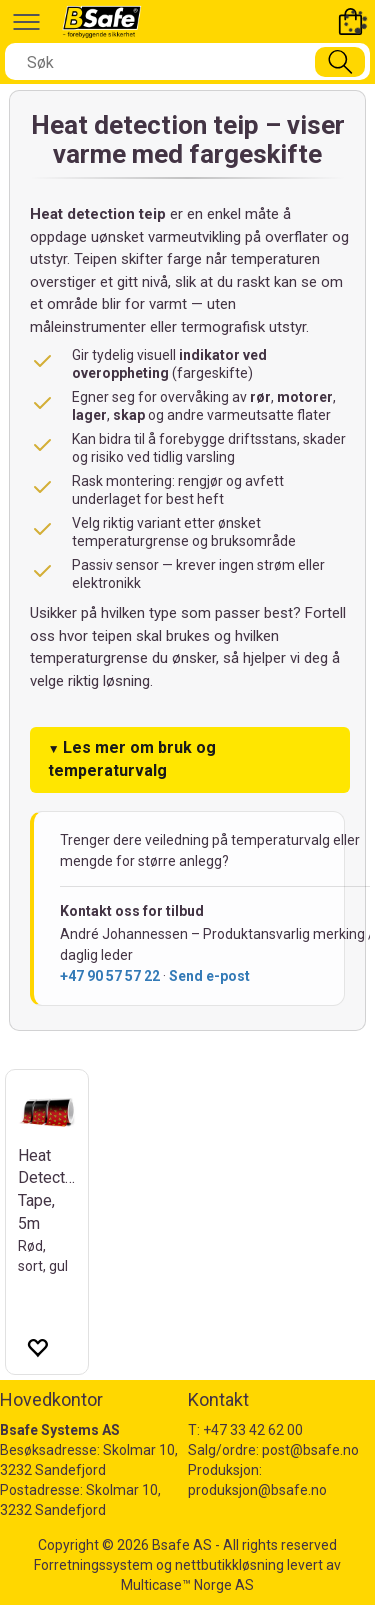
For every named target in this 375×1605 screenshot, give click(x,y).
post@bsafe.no (310, 1450)
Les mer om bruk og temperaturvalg (132, 759)
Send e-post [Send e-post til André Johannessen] (209, 976)
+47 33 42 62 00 (253, 1430)
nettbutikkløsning (229, 1565)
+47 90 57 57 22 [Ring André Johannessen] (110, 976)
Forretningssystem (93, 1565)
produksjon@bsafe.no (257, 1490)
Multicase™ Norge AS (187, 1585)
